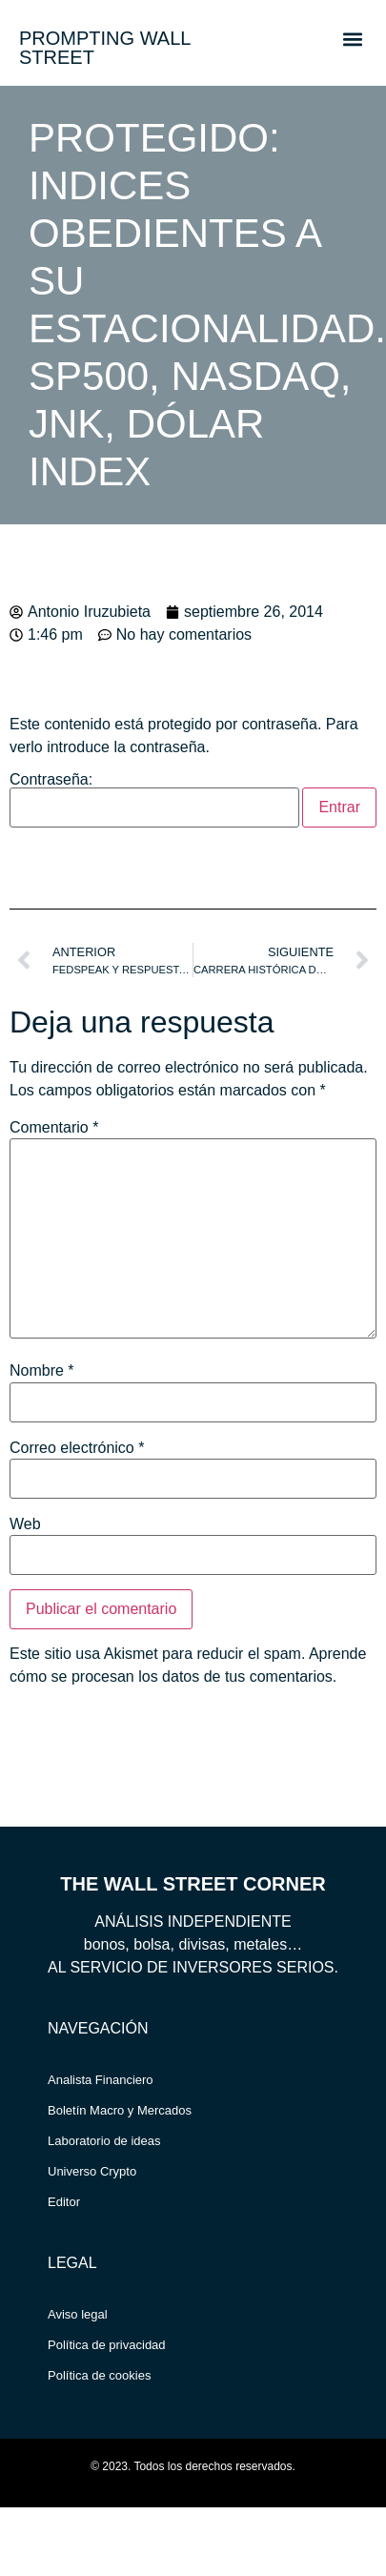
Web (25, 1524)
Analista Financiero (100, 2080)
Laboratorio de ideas (104, 2141)
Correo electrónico (77, 1448)
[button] (352, 38)
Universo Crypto (92, 2171)
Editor (64, 2202)
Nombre (42, 1371)
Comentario (54, 1127)
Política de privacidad (107, 2345)
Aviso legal (78, 2314)
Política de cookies (99, 2375)
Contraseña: (154, 800)
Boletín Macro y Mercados (120, 2110)
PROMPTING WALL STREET (105, 48)
